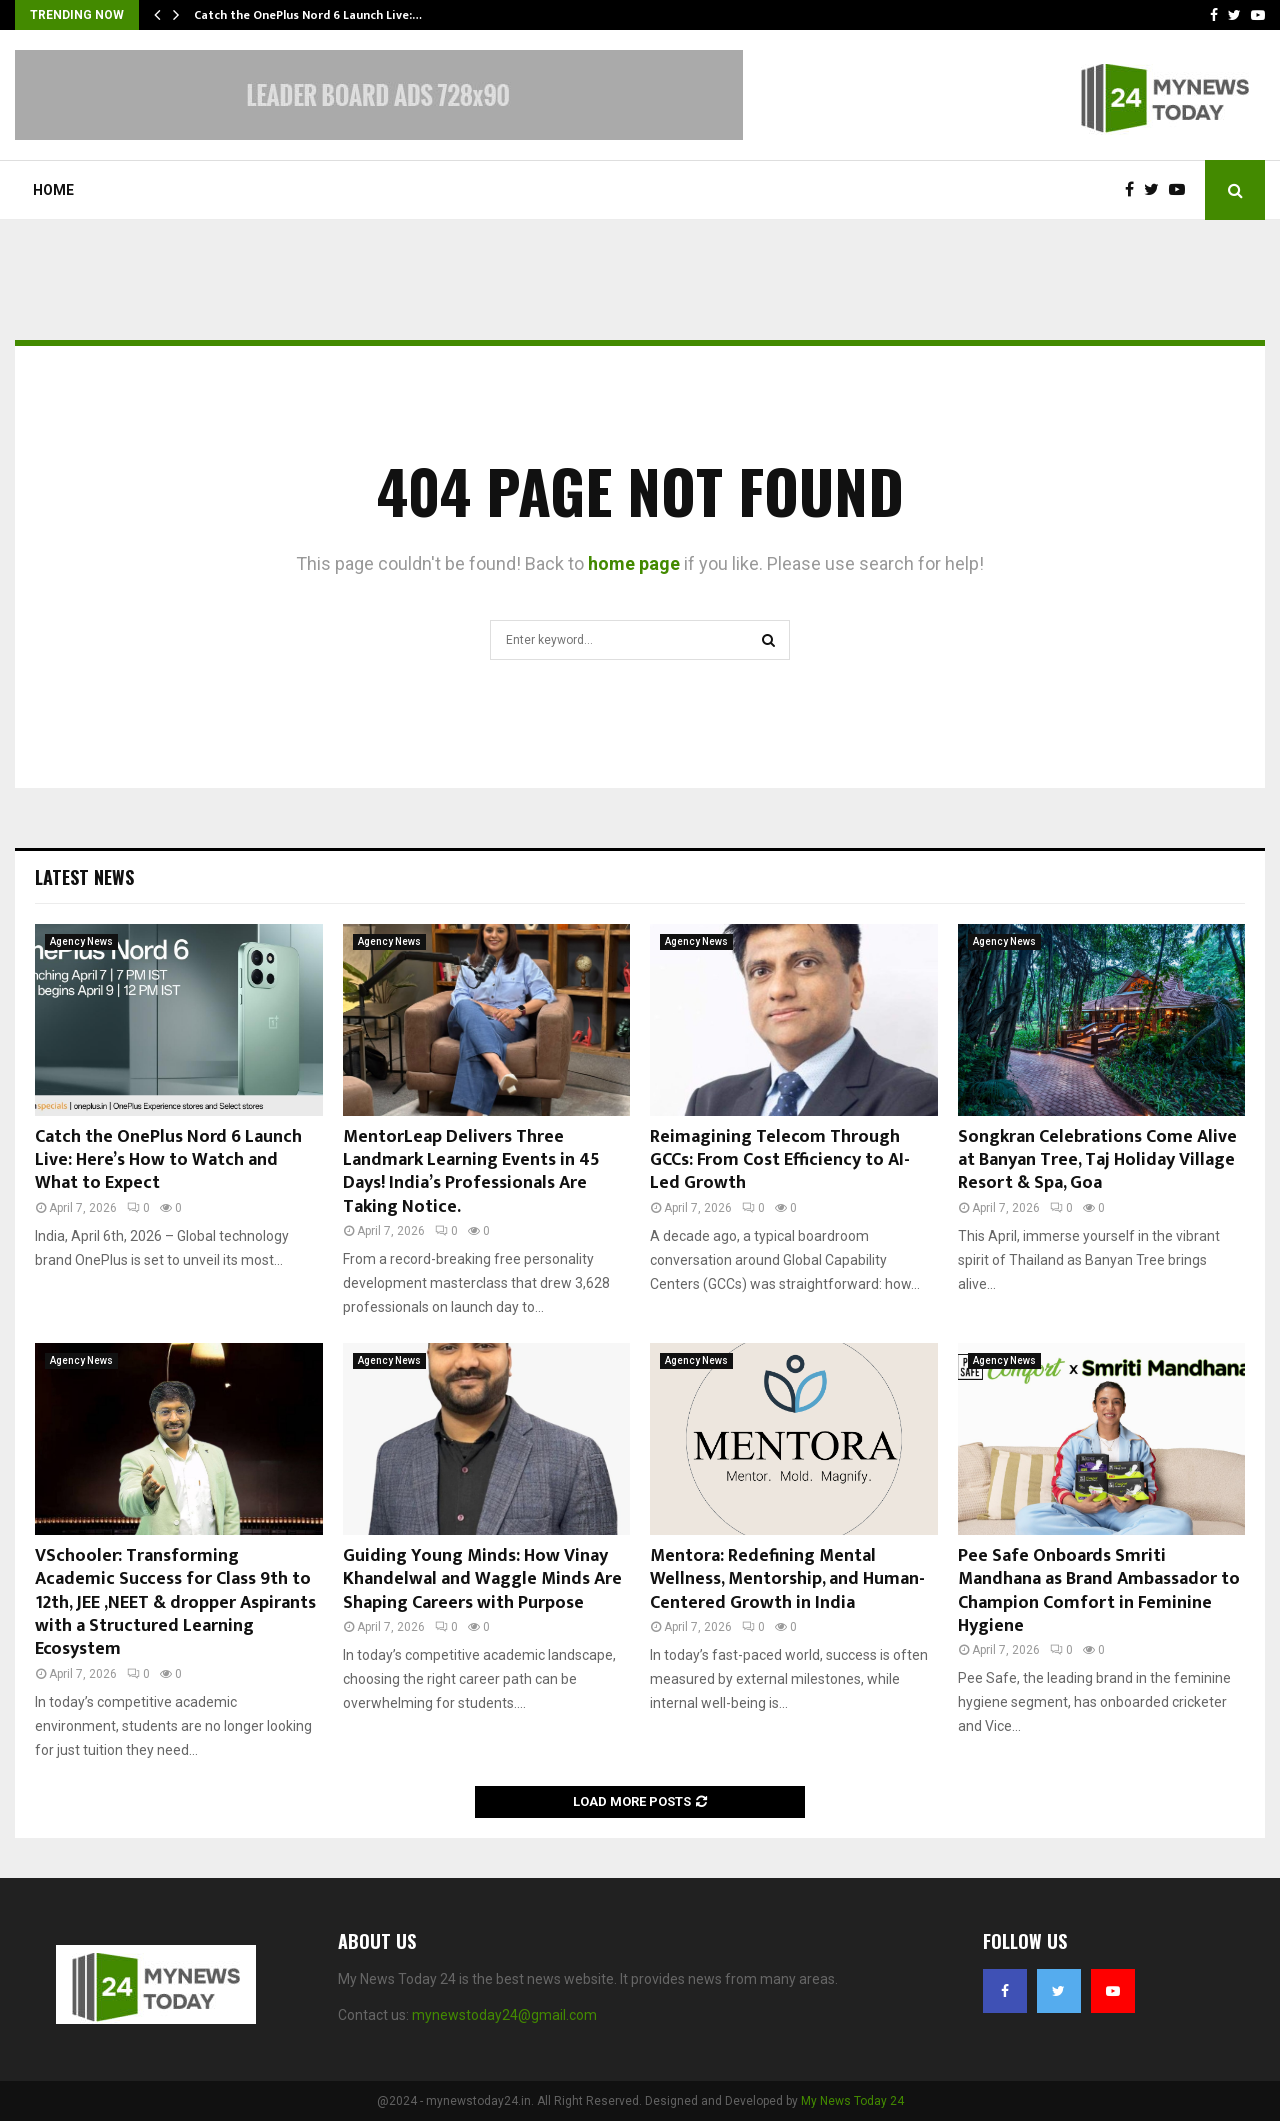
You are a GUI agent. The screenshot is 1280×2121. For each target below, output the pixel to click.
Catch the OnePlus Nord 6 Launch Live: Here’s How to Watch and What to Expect (168, 1160)
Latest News (84, 877)
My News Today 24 (852, 2101)
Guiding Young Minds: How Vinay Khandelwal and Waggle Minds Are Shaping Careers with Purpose (482, 1579)
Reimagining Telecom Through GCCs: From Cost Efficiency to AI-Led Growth (780, 1160)
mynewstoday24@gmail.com (504, 2015)
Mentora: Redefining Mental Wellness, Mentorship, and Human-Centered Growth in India (787, 1579)
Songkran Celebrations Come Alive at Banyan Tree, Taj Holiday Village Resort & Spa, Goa (1097, 1160)
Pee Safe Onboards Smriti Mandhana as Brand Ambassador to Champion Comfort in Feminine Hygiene (1099, 1591)
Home (53, 190)
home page (634, 563)
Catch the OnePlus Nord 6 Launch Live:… (308, 15)
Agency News (81, 941)
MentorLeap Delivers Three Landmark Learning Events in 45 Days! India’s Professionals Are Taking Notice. (471, 1172)
